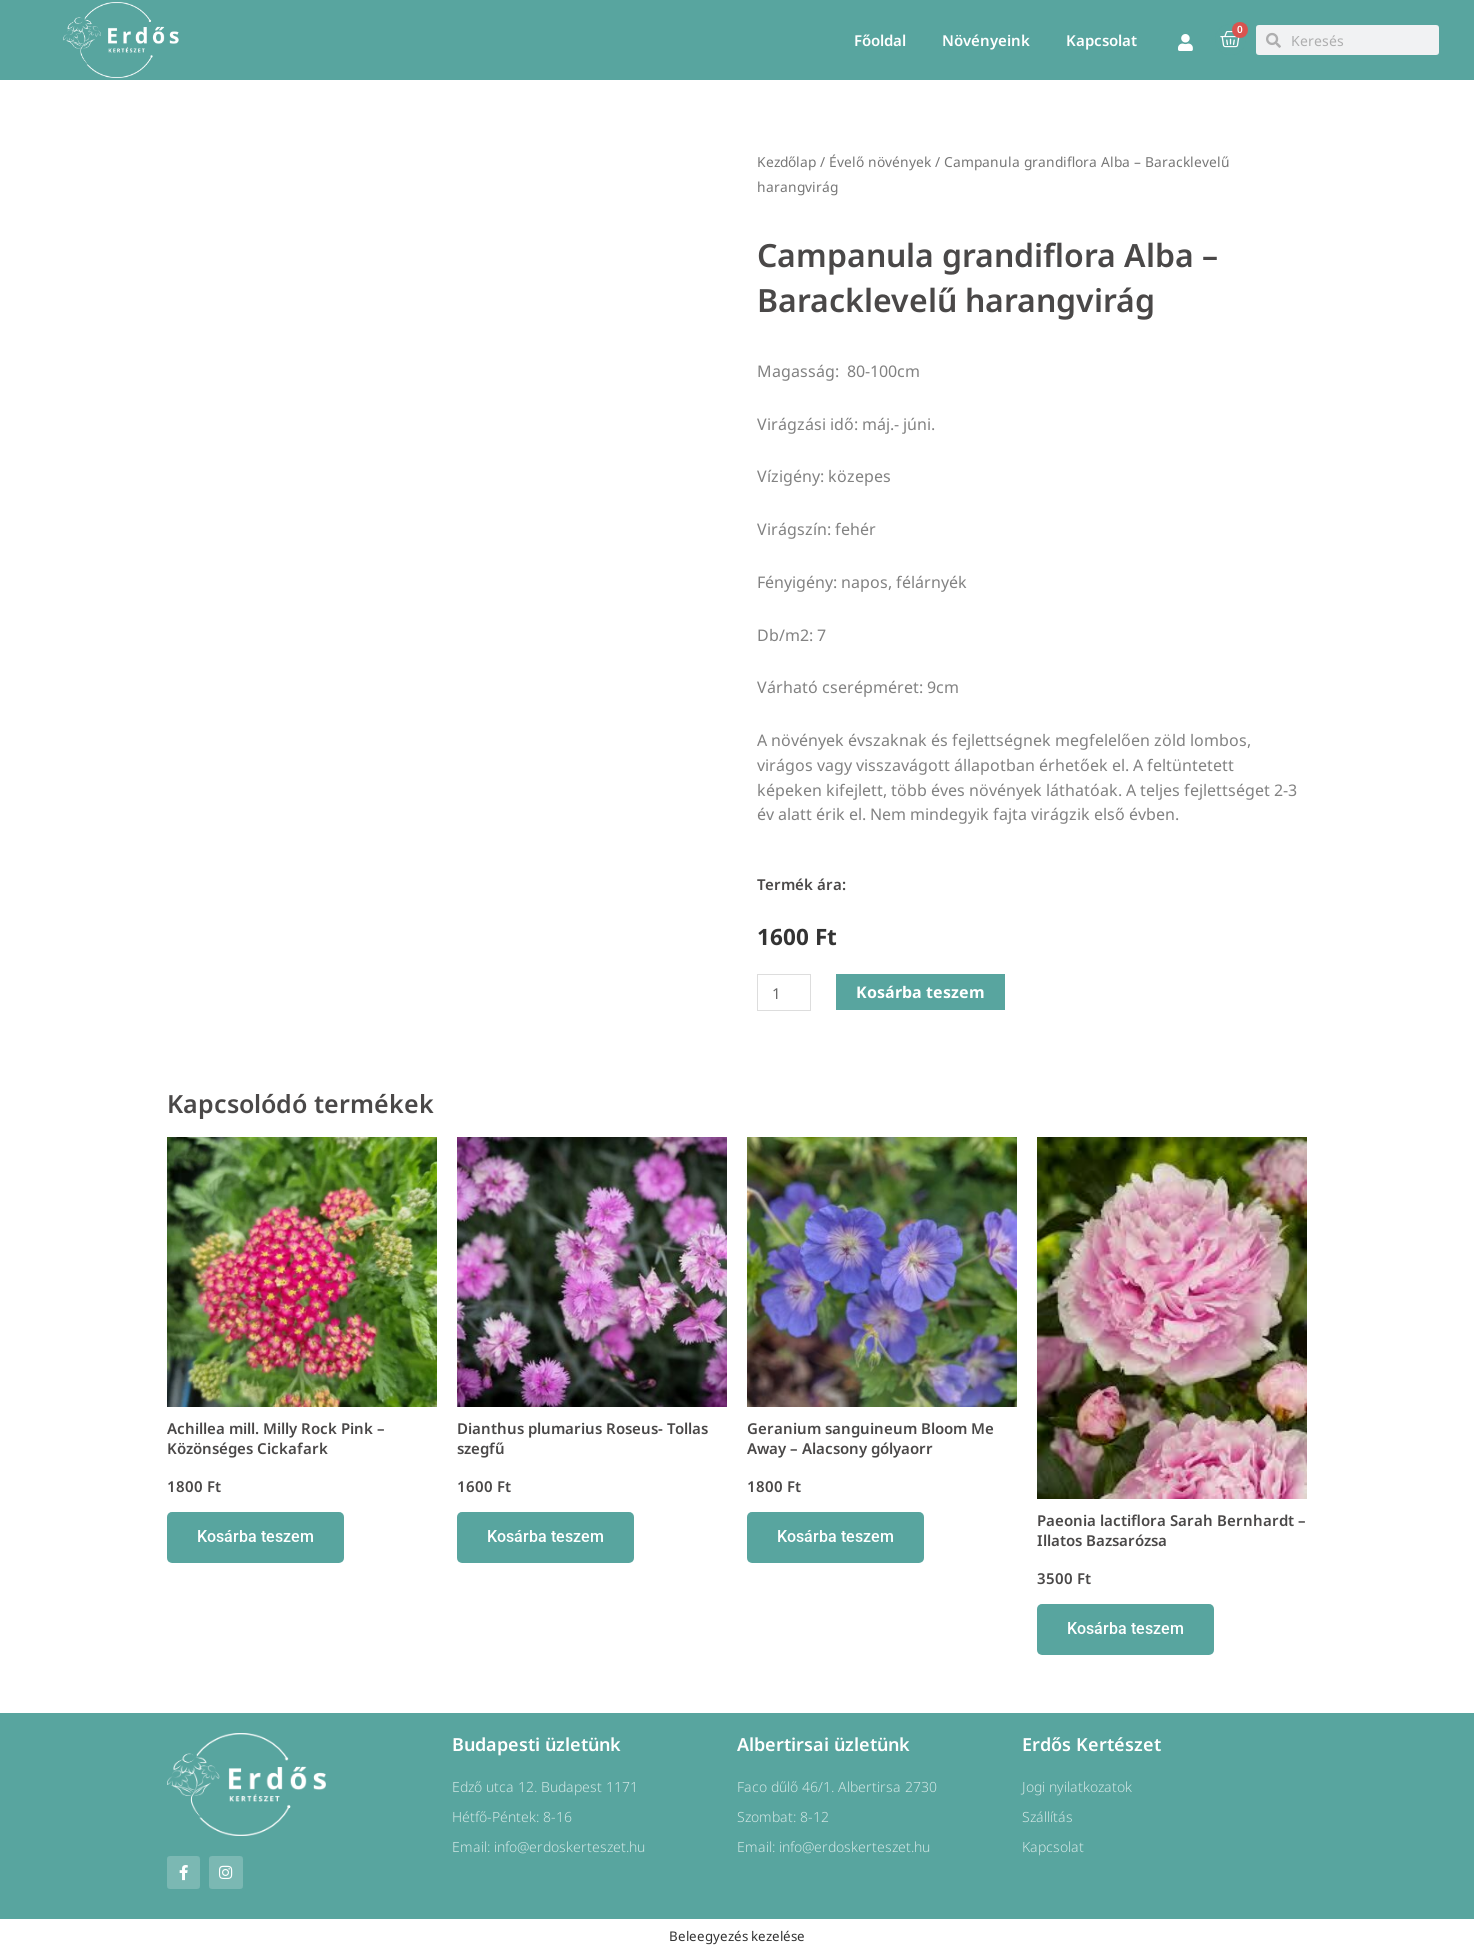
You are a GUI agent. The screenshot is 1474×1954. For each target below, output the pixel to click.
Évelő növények (880, 161)
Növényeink (986, 40)
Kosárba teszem (920, 992)
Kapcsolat (1101, 40)
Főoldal (880, 40)
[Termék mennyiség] (784, 992)
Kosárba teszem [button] (255, 1536)
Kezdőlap (786, 161)
